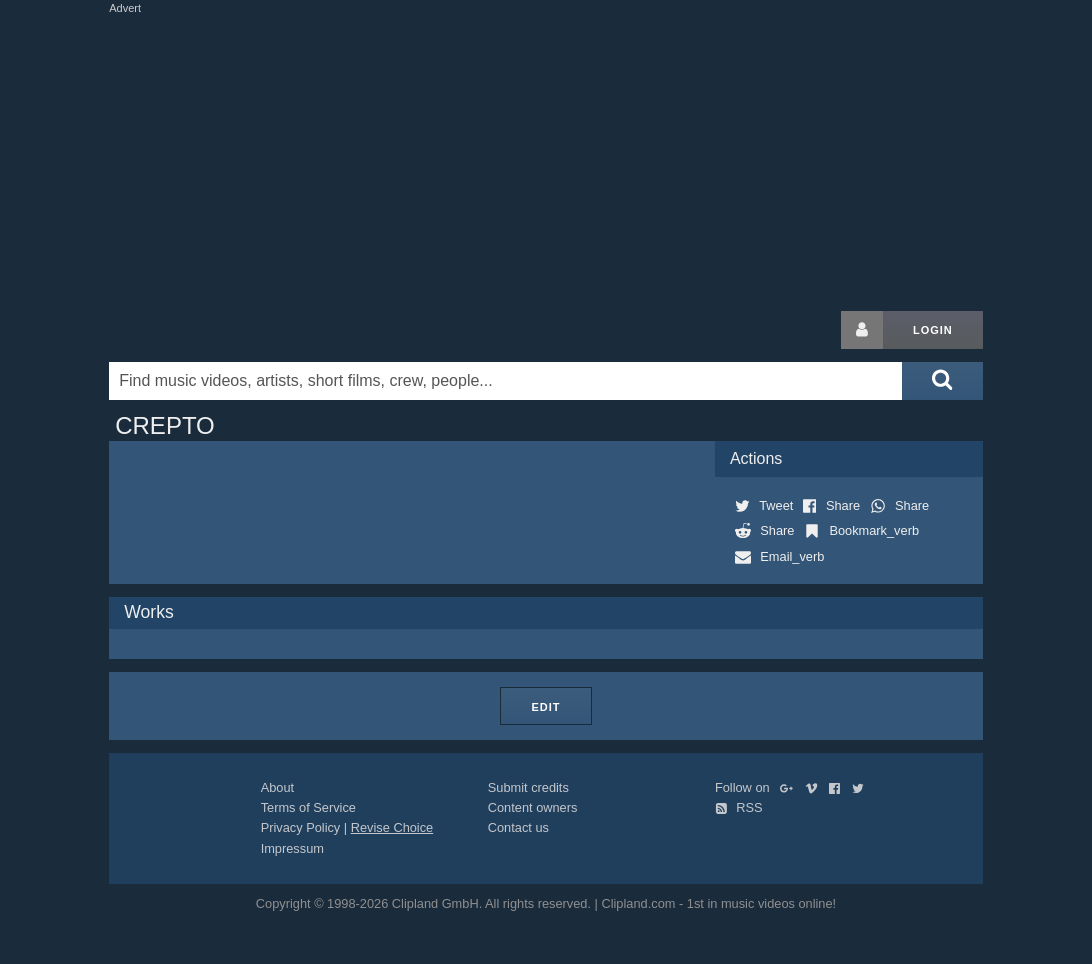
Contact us (518, 827)
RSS (739, 807)
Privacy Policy (301, 827)
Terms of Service (308, 807)
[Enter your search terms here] (505, 381)
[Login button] (862, 330)
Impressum (292, 848)
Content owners (533, 807)
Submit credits (528, 787)
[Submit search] (942, 381)
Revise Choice (392, 827)
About (277, 787)
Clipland (214, 330)
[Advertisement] (594, 158)
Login (933, 330)
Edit (545, 707)
